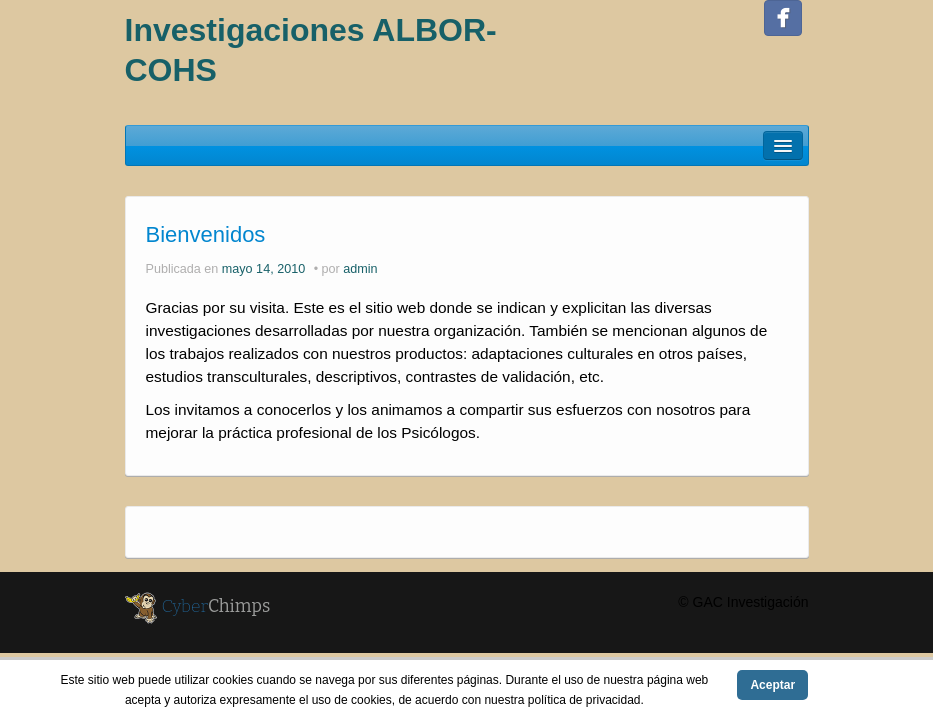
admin (360, 269)
